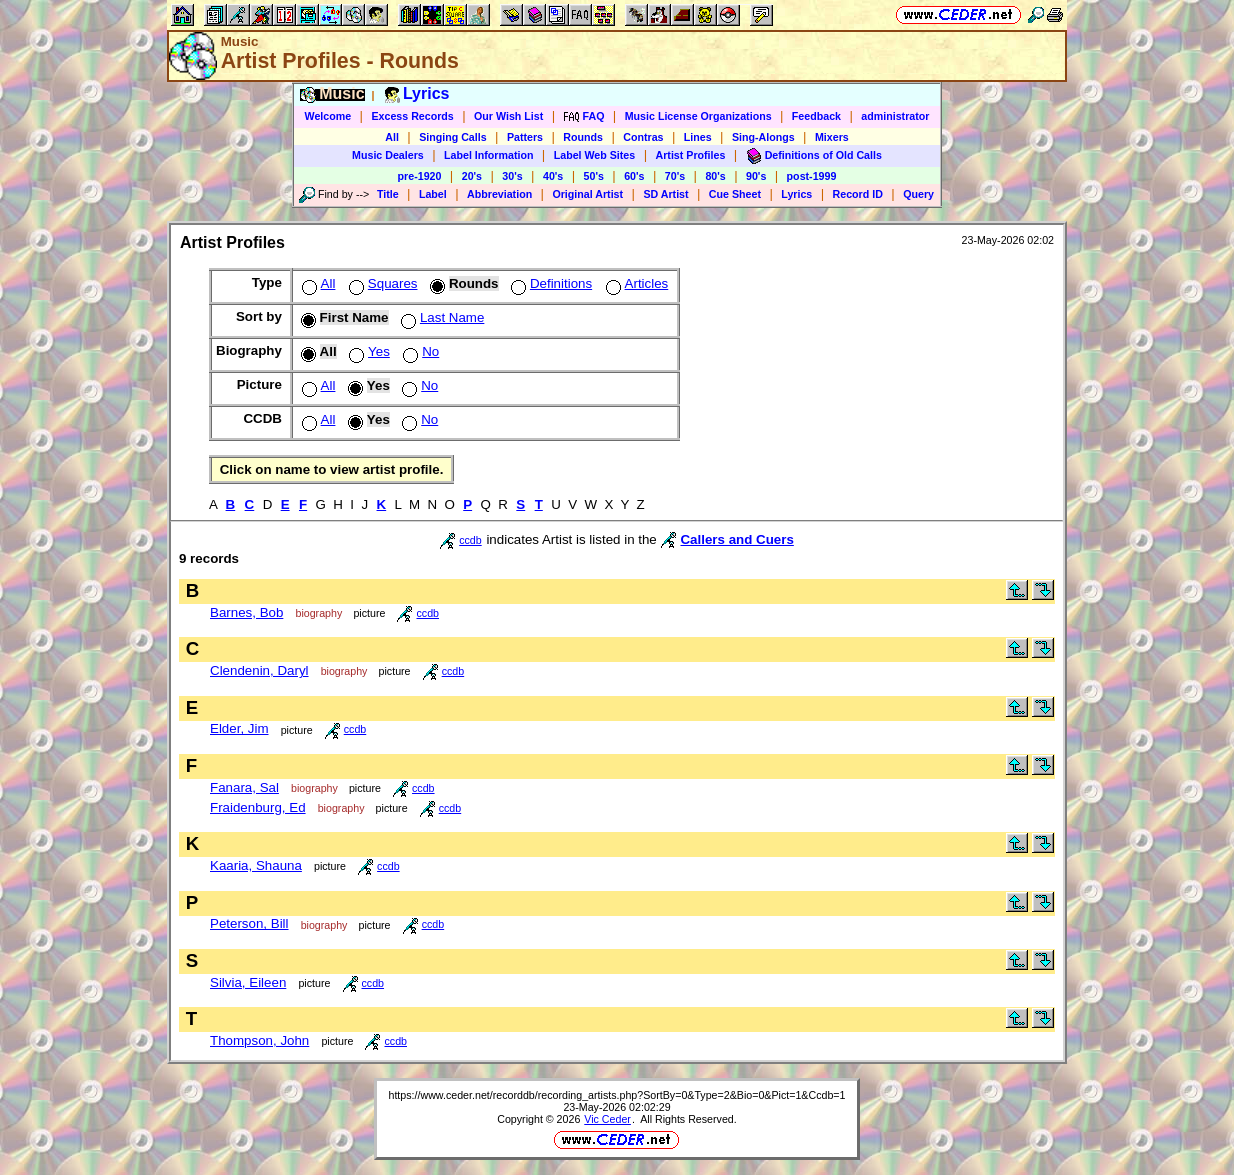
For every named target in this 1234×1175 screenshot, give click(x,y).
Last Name (440, 317)
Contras (643, 137)
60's (634, 176)
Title (388, 194)
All (392, 137)
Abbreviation (499, 194)
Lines (698, 137)
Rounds (583, 137)
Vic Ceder (607, 1119)
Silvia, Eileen (248, 982)
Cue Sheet (735, 194)
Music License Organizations (698, 116)
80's (715, 176)
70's (675, 176)
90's (756, 176)
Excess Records (412, 116)
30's (512, 176)
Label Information (488, 155)
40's (553, 176)
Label (433, 194)
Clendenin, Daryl (259, 670)
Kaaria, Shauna (256, 865)
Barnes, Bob (246, 612)
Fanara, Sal (244, 787)
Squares (381, 283)
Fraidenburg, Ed (258, 807)
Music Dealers (388, 155)
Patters (525, 137)
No (419, 351)
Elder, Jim (239, 728)
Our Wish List (508, 116)
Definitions (549, 283)
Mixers (832, 137)
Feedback (816, 116)
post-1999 (812, 176)
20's (472, 176)
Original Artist (587, 194)
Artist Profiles (691, 155)
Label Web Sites (595, 155)
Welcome (328, 116)
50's (594, 176)
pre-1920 (420, 176)
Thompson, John (259, 1040)
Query (918, 194)
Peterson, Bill (249, 923)
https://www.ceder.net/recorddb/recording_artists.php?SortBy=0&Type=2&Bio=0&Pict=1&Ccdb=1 (616, 1095)
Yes (367, 351)
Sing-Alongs (763, 137)
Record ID (858, 194)
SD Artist (665, 194)
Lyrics (796, 194)
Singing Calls (453, 137)
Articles (635, 283)
